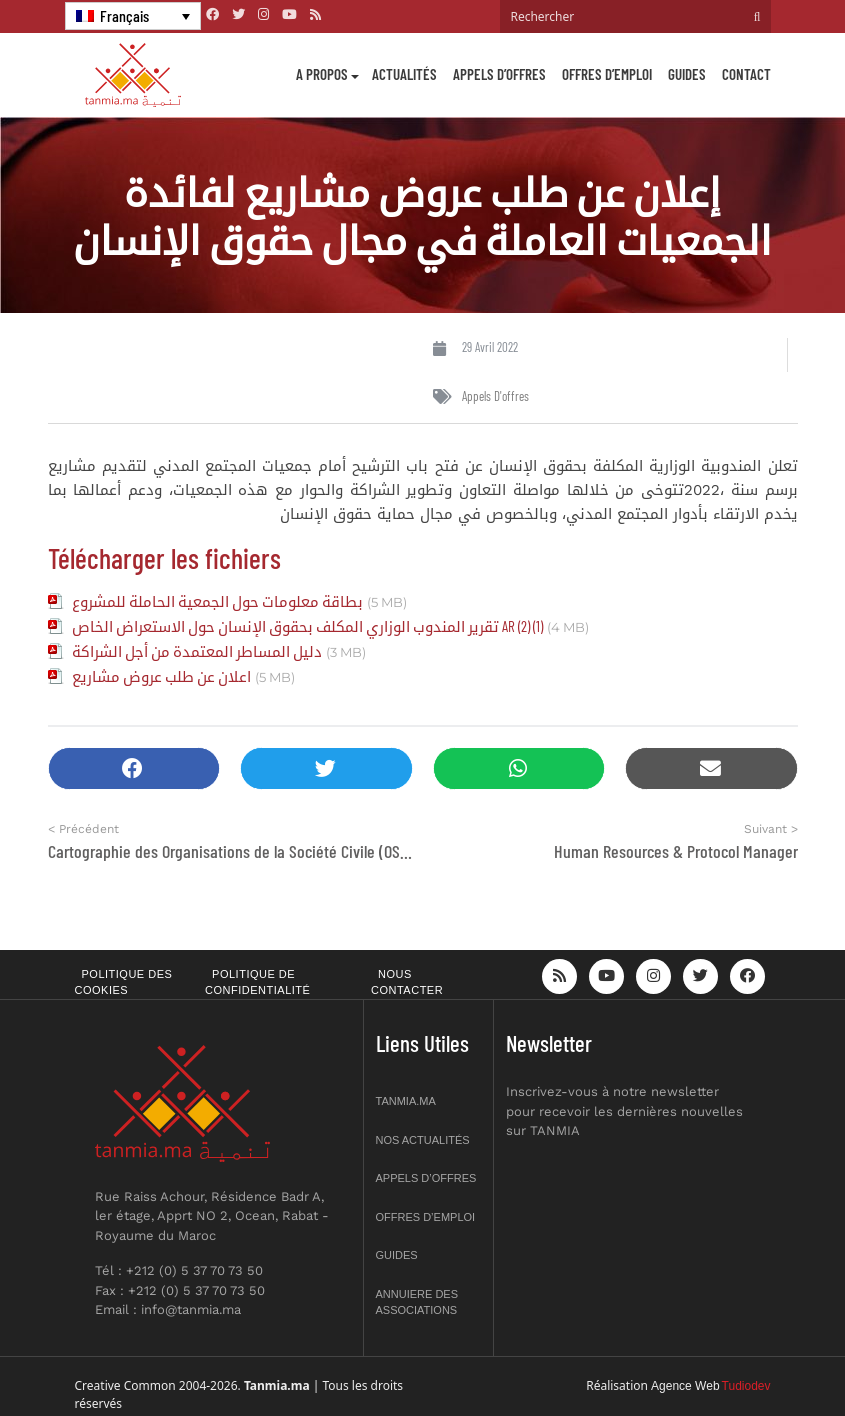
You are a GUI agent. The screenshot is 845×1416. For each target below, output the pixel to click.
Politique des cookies (124, 982)
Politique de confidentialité (257, 982)
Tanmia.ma (406, 1101)
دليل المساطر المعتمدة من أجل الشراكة (197, 651)
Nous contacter (407, 982)
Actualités (404, 74)
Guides (687, 74)
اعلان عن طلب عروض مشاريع (161, 676)
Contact (746, 74)
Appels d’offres (499, 74)
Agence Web (685, 1386)
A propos (322, 74)
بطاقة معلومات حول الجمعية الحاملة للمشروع (217, 601)
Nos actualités (423, 1140)
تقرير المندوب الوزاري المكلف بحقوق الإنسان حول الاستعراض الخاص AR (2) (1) (307, 626)
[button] (134, 768)
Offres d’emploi (607, 74)
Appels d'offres (495, 396)
